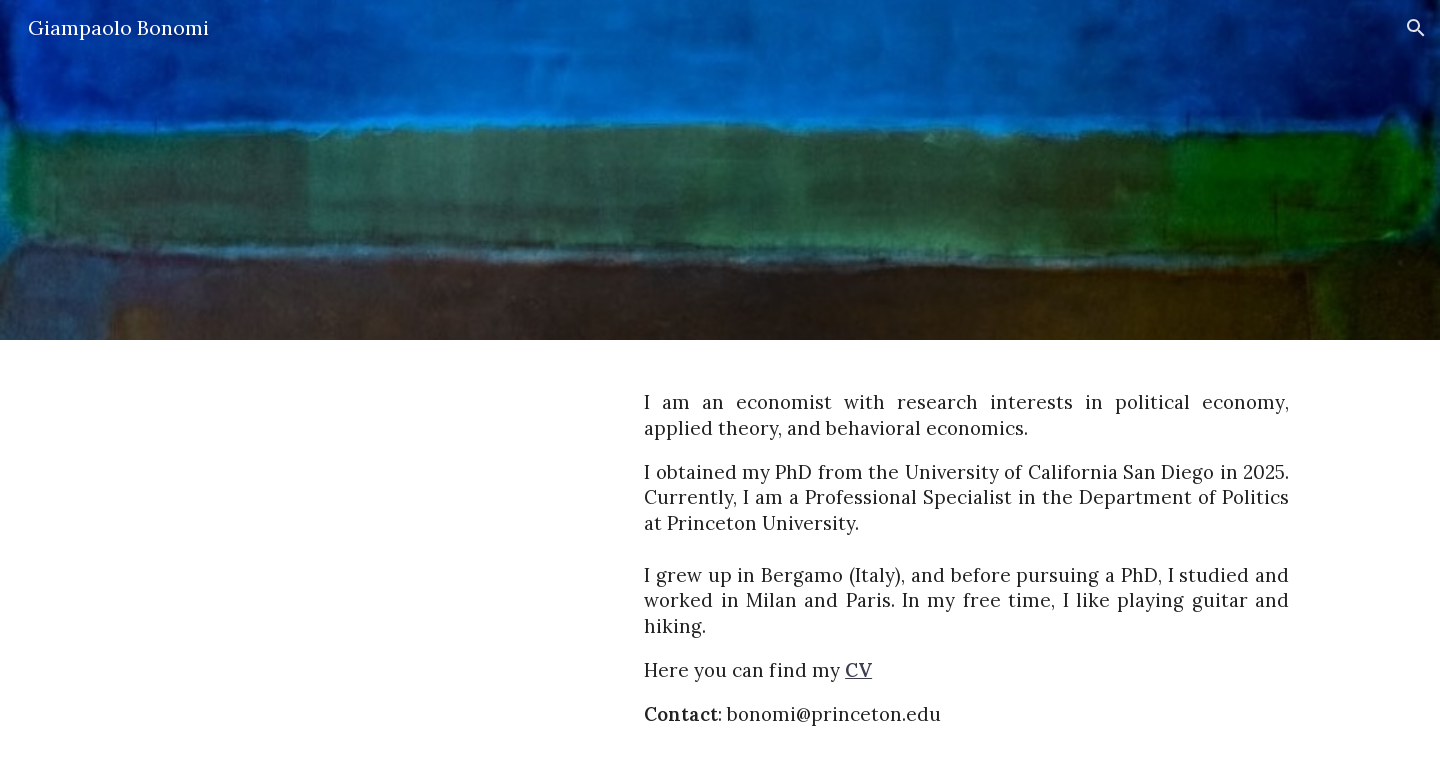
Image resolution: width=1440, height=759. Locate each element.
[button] (1416, 28)
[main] (966, 549)
